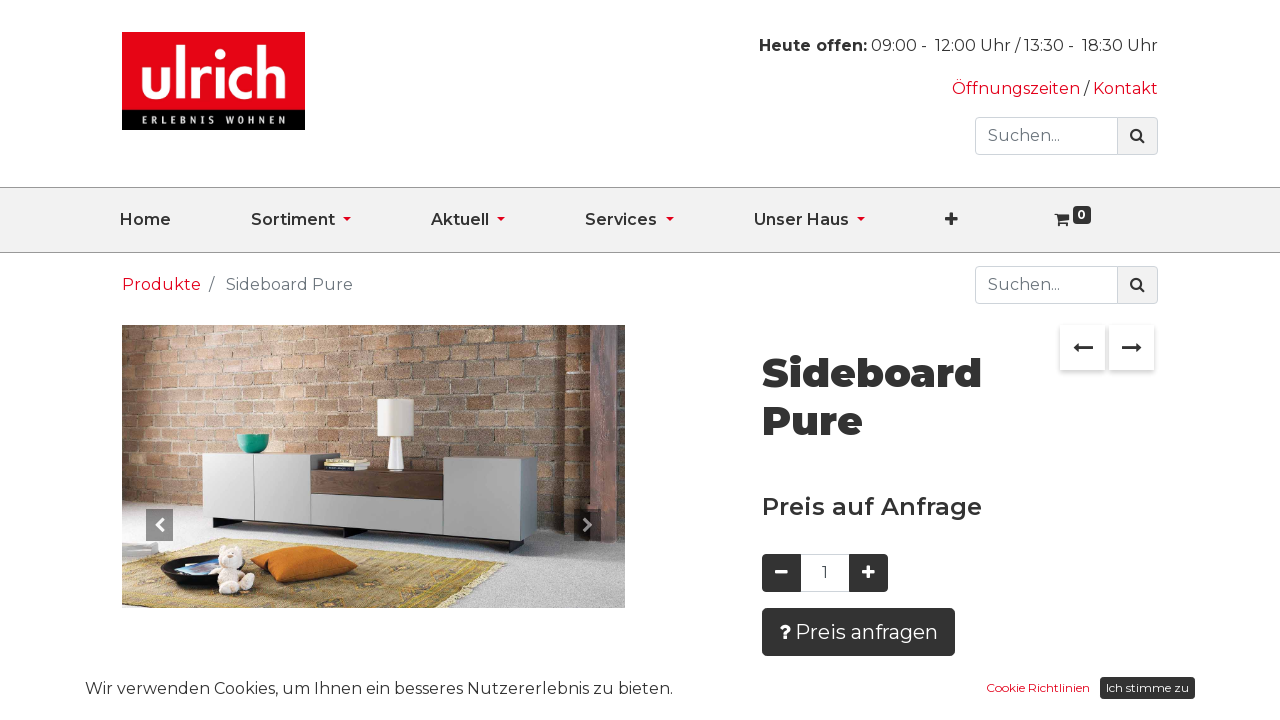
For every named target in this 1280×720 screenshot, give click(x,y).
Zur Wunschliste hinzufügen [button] (909, 690)
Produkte (161, 284)
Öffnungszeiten (1018, 88)
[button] (991, 220)
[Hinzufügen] (868, 573)
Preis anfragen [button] (858, 632)
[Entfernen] (781, 573)
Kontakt (1125, 88)
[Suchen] (1137, 136)
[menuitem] (185, 220)
